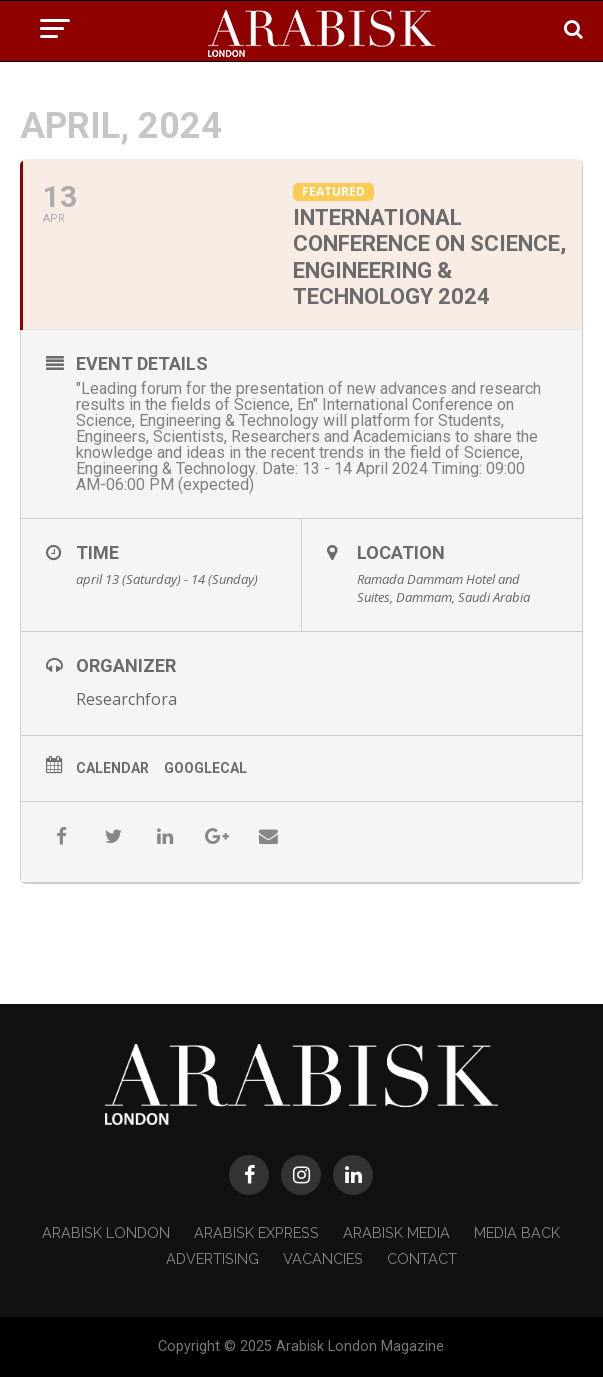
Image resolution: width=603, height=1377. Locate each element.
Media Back (517, 1232)
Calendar (112, 768)
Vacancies (323, 1258)
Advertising (212, 1258)
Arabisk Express (256, 1232)
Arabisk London (106, 1232)
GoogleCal (205, 768)
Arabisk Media (396, 1232)
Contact (422, 1258)
